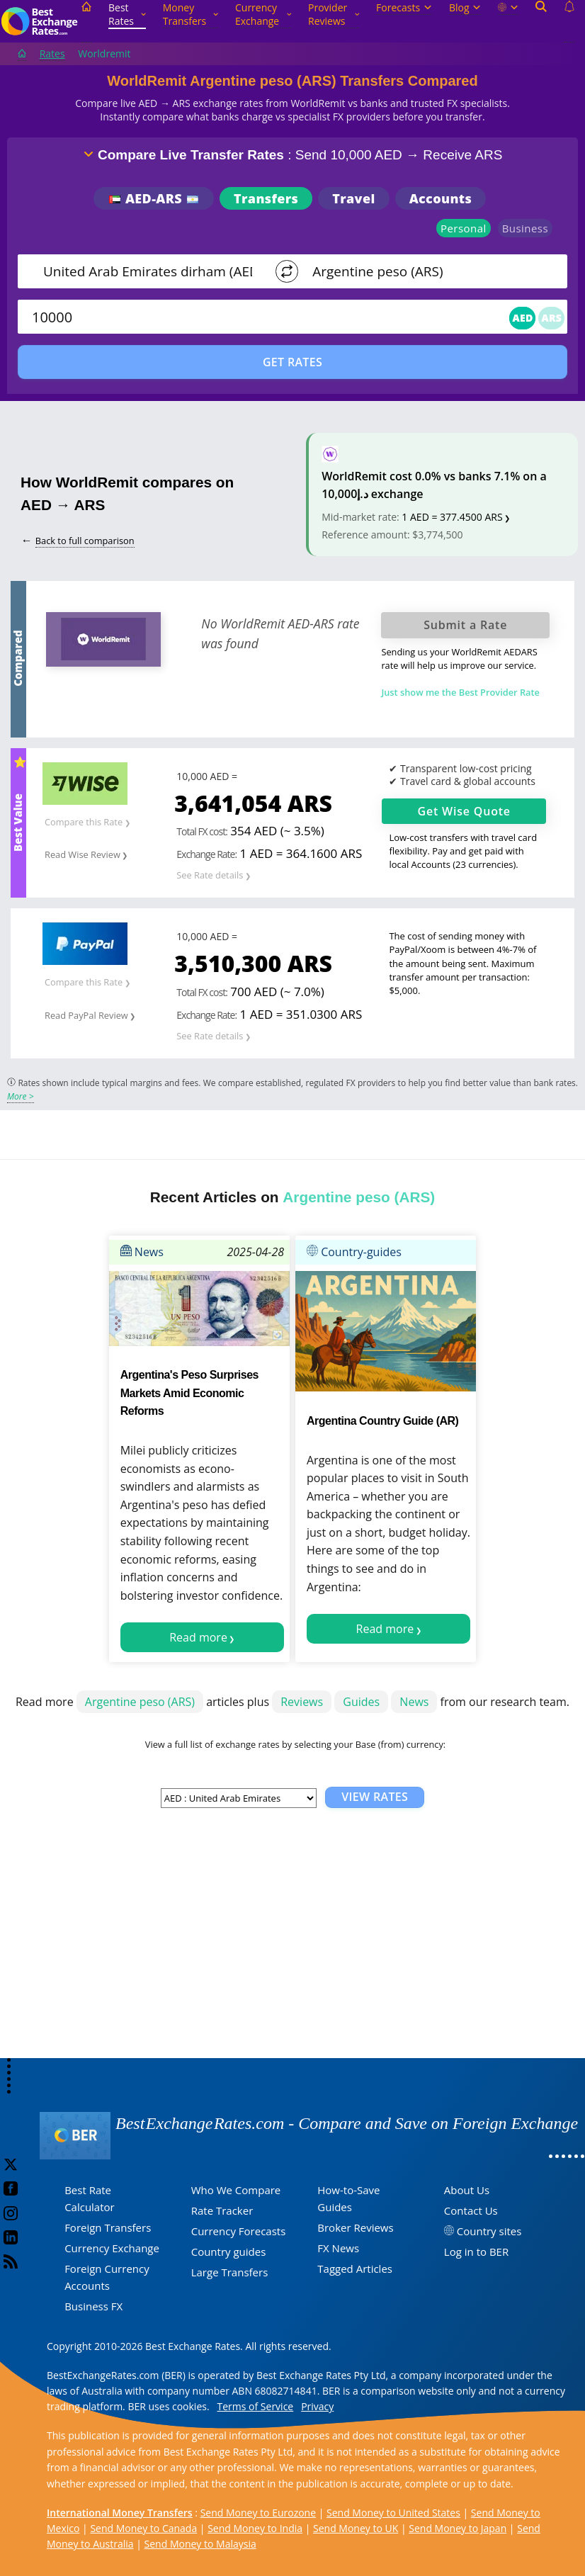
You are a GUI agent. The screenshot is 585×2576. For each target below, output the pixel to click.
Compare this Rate (84, 821)
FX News (338, 2248)
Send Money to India (255, 2528)
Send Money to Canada (143, 2528)
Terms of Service (255, 2406)
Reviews (301, 1702)
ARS (551, 317)
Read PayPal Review (86, 1015)
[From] (149, 271)
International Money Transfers (120, 2512)
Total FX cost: (201, 831)
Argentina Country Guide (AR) (382, 1421)
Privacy (317, 2406)
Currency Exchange (263, 14)
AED (522, 317)
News (142, 1252)
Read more (198, 1637)
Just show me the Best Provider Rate (460, 692)
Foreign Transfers (107, 2227)
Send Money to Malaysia (200, 2543)
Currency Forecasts (238, 2231)
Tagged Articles (354, 2268)
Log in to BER (476, 2251)
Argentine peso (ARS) (140, 1702)
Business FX (93, 2306)
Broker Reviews (355, 2227)
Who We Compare (236, 2190)
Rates (52, 53)
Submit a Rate (465, 625)
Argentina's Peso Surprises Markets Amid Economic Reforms (189, 1393)
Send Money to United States (393, 2512)
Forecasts (404, 7)
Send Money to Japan (457, 2528)
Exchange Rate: (206, 854)
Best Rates (127, 14)
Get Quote (464, 811)
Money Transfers (190, 14)
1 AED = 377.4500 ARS (452, 517)
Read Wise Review (82, 854)
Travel (353, 198)
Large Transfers (229, 2272)
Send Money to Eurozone (258, 2512)
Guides (361, 1702)
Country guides (228, 2251)
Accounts (440, 198)
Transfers (266, 198)
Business (525, 228)
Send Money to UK (355, 2528)
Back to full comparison (85, 540)
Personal (464, 228)
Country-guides (354, 1252)
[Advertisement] (292, 1945)
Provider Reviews (333, 14)
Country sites (489, 2231)
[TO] (423, 271)
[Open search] (541, 22)
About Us (466, 2190)
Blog (465, 7)
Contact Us (471, 2210)
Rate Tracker (222, 2210)
